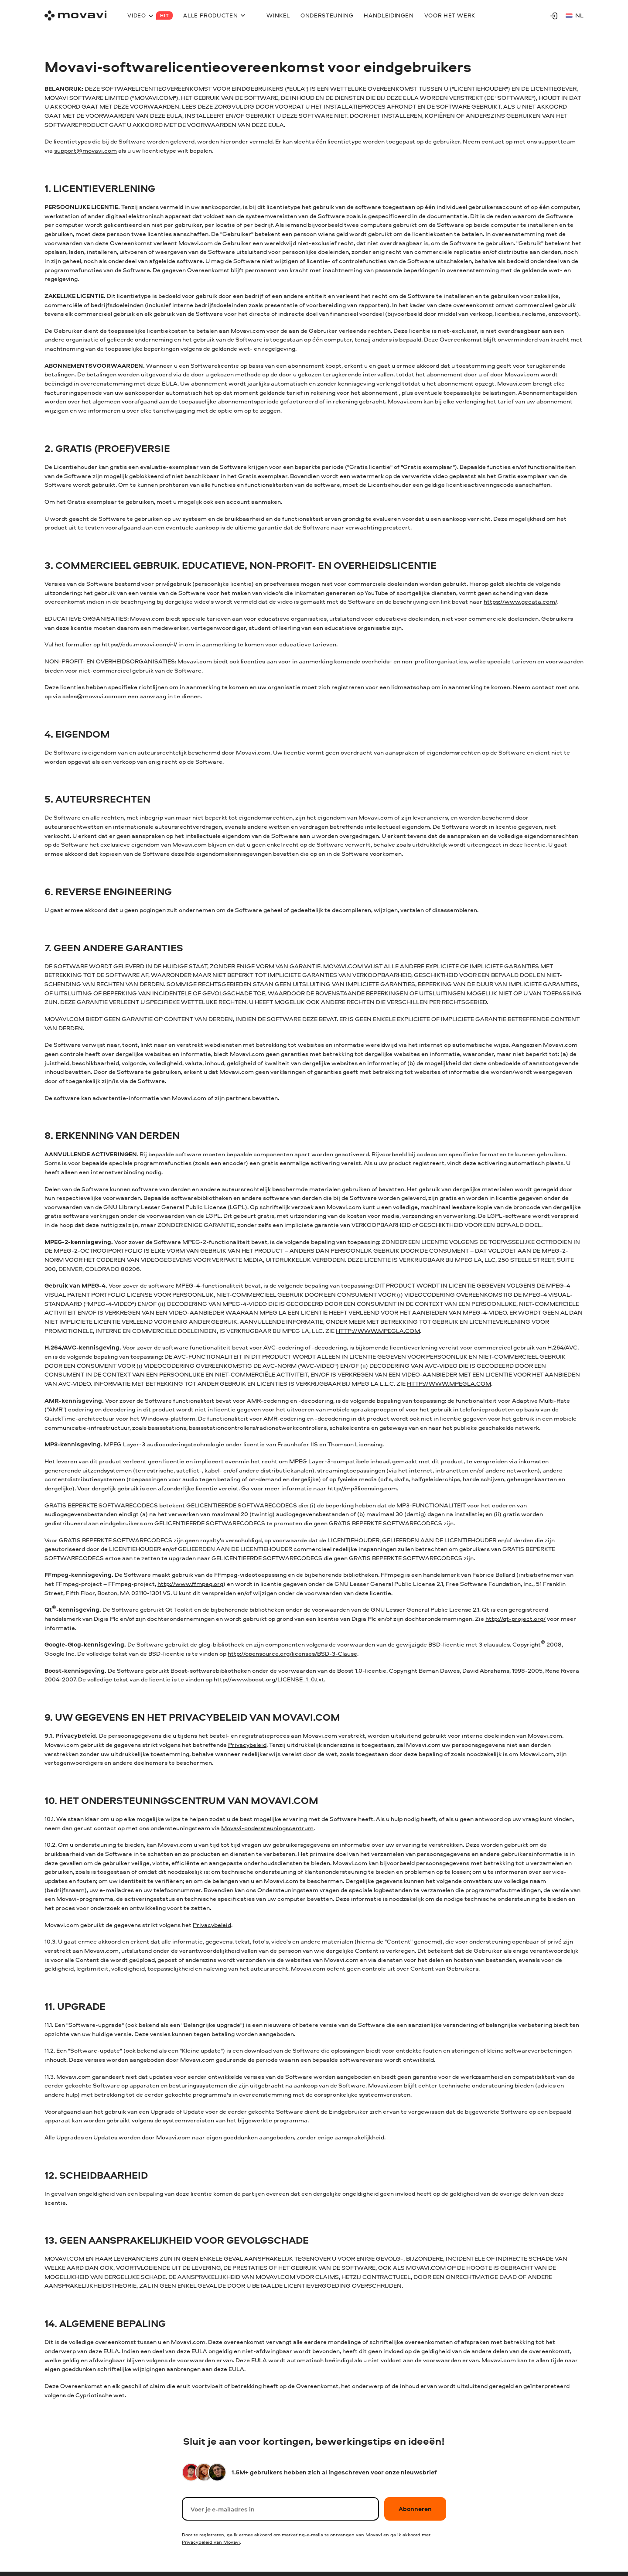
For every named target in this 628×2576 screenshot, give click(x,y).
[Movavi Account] (554, 16)
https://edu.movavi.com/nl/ (139, 644)
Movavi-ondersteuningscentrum (267, 1828)
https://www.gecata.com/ (520, 601)
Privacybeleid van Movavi (211, 2541)
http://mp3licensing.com (362, 1488)
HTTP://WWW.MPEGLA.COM (378, 1330)
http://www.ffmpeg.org (190, 1583)
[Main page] (75, 15)
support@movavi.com (85, 150)
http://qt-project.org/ (515, 1618)
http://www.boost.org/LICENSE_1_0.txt (269, 1679)
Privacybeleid (247, 1744)
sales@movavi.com (89, 696)
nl (575, 15)
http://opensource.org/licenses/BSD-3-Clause (292, 1653)
